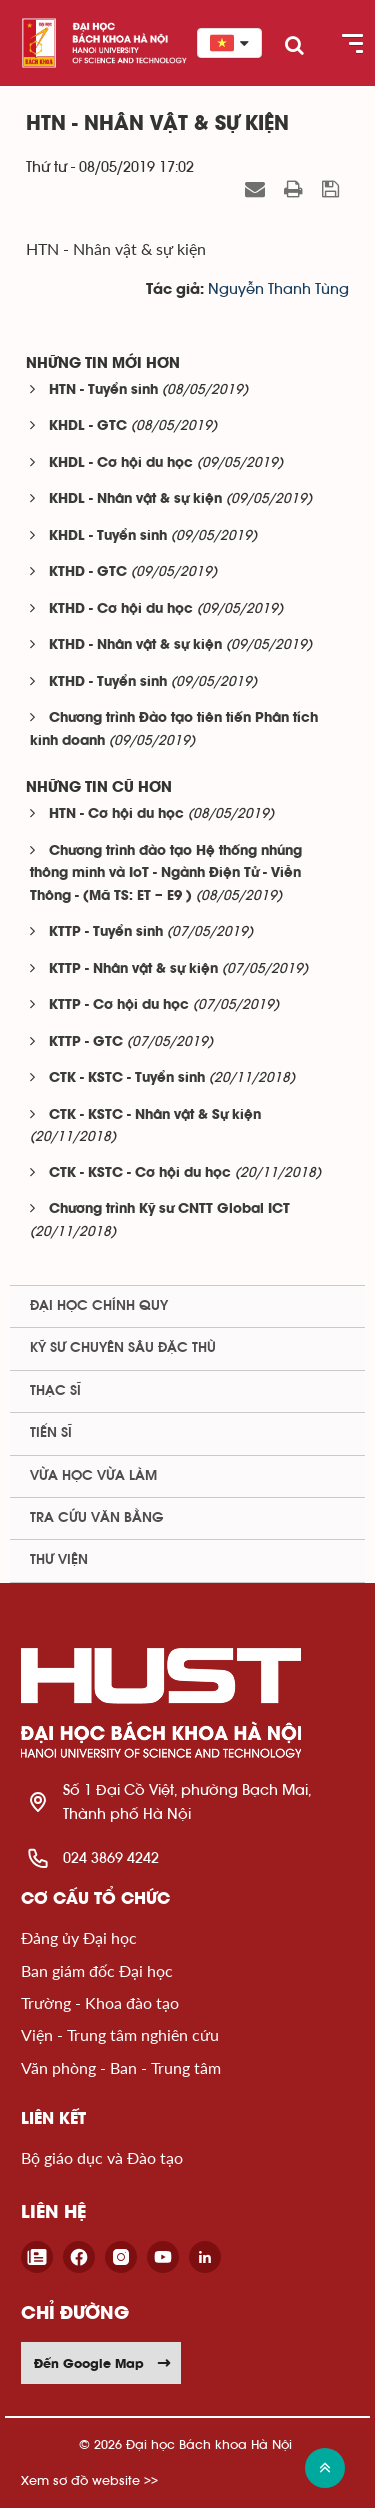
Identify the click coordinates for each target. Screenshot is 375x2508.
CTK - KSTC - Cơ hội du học (140, 1173)
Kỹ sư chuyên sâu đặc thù (123, 1348)
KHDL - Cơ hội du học (121, 463)
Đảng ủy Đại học (79, 1937)
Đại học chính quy (99, 1306)
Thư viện (59, 1560)
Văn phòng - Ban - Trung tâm (121, 2067)
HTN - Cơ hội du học (116, 814)
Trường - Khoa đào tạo (100, 2002)
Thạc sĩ (55, 1391)
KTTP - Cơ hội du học (119, 1005)
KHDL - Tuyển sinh (108, 536)
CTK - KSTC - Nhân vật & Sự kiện (155, 1115)
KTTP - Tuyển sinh (106, 932)
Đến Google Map (103, 2363)
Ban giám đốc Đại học (97, 1970)
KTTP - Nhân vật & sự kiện (133, 969)
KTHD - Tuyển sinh (108, 682)
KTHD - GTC (88, 572)
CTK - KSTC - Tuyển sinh (127, 1078)
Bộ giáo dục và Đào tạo (102, 2157)
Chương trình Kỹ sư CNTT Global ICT (169, 1209)
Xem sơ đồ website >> (89, 2480)
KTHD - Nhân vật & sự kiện (135, 645)
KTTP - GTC (86, 1042)
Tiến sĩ (51, 1433)
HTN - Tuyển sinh (103, 390)
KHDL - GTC (88, 426)
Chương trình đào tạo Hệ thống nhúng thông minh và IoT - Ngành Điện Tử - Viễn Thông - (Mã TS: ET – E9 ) (166, 874)
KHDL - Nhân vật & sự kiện (135, 499)
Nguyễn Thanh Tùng (278, 289)
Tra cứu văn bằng (97, 1518)
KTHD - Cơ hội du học (121, 609)
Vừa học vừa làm (93, 1476)
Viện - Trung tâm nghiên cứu (120, 2034)
